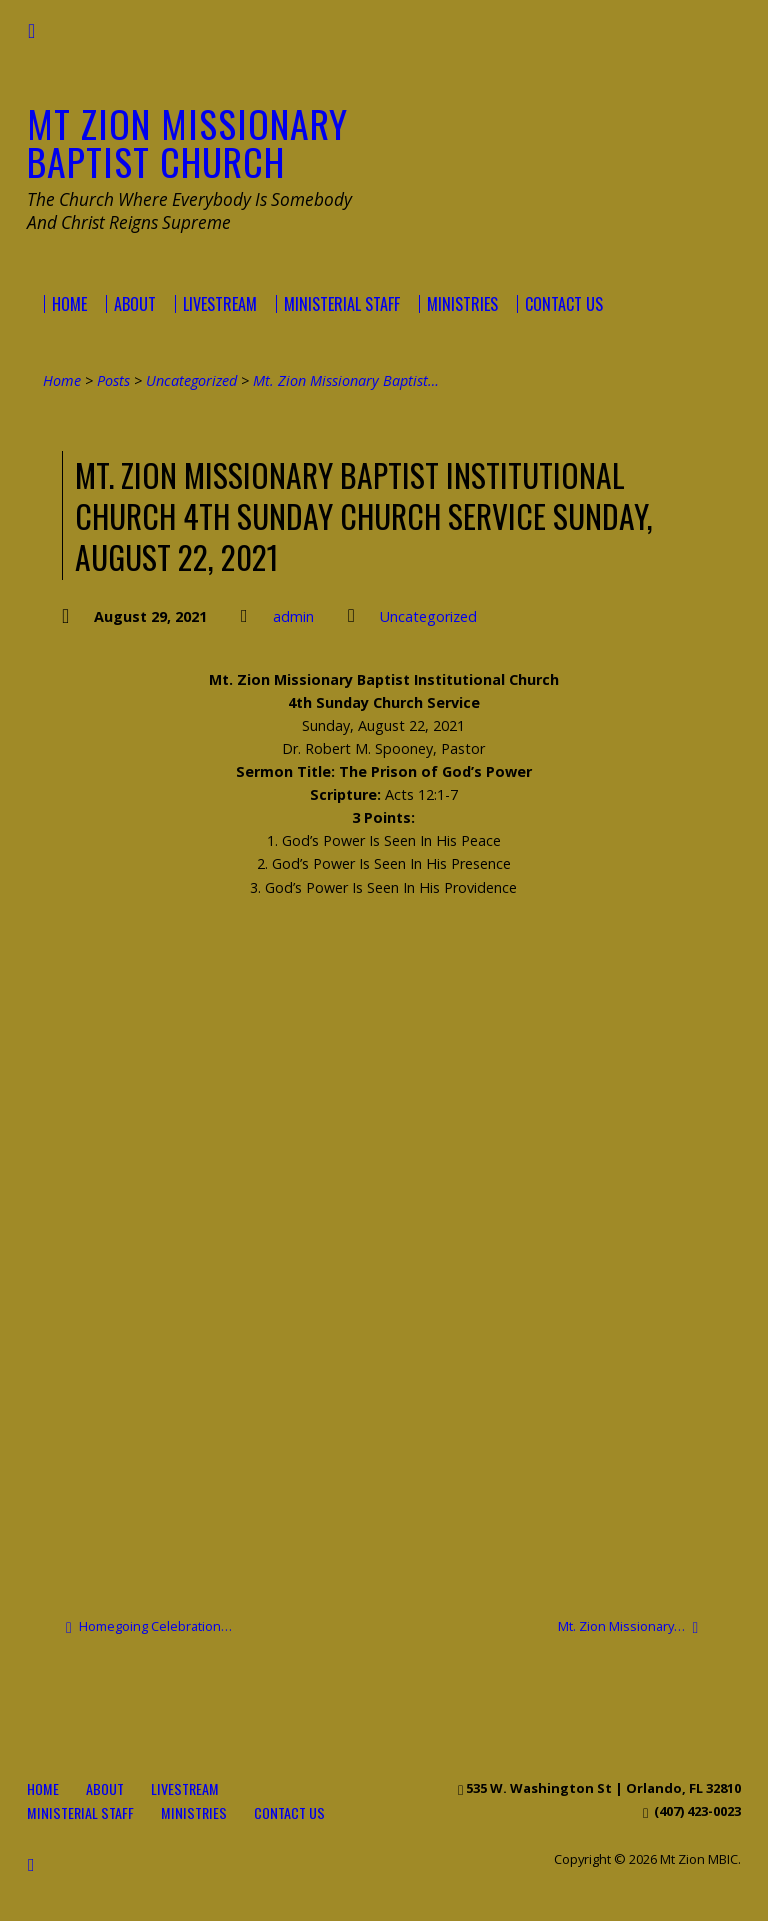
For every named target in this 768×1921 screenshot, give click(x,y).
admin (293, 616)
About (105, 1788)
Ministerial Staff (80, 1812)
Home (62, 380)
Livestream (185, 1788)
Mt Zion (187, 142)
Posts (113, 380)
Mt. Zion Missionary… (628, 1626)
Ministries (194, 1812)
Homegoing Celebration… (149, 1626)
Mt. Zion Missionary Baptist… (346, 380)
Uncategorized (191, 380)
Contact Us (289, 1812)
